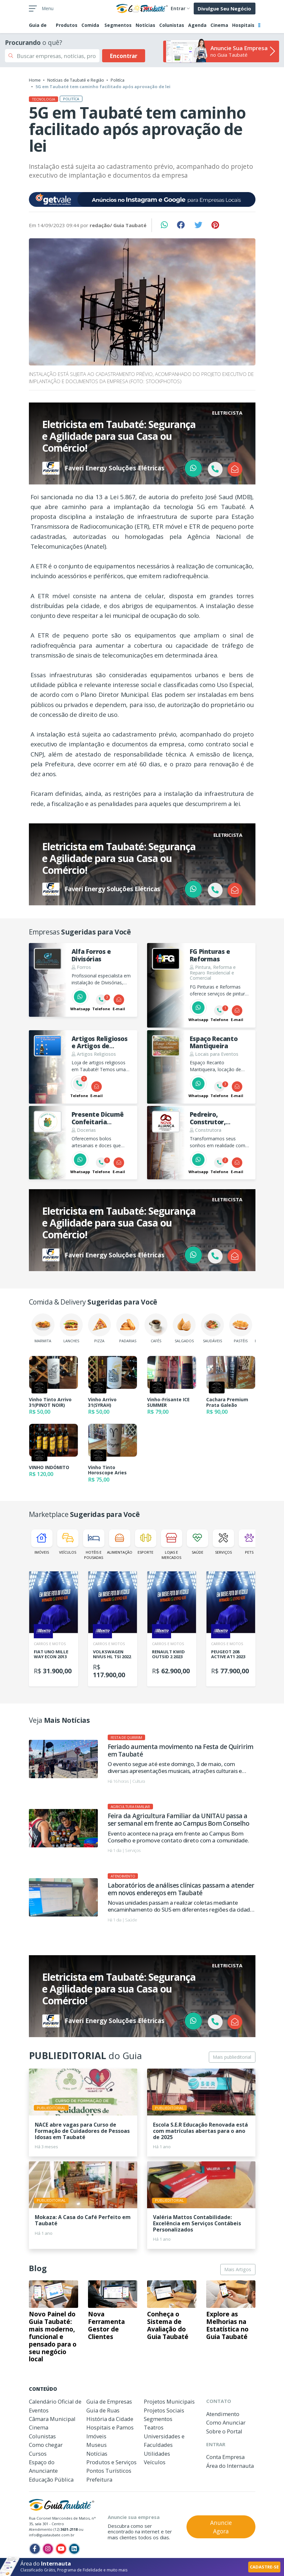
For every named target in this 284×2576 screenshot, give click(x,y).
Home (35, 80)
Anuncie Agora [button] (221, 2527)
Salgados (184, 1328)
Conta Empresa (225, 2457)
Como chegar (46, 2444)
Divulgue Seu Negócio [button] (224, 8)
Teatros (154, 2427)
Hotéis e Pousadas (93, 1544)
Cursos (38, 2453)
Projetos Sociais (164, 2410)
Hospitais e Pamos (110, 2427)
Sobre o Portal (224, 2431)
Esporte (145, 1542)
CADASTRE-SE (264, 2567)
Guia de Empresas (109, 2401)
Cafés (155, 1328)
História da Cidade (109, 2419)
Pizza (99, 1328)
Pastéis (240, 1328)
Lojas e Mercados (171, 1544)
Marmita (43, 1328)
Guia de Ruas (103, 2410)
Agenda (197, 25)
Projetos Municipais (169, 2401)
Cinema (219, 25)
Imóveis (42, 1542)
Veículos (67, 1542)
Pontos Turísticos (108, 2470)
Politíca (117, 80)
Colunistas (171, 25)
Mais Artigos (237, 2269)
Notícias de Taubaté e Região (75, 80)
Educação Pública (51, 2479)
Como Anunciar (226, 2422)
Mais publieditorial (232, 2057)
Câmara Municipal (52, 2419)
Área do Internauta (230, 2465)
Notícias (145, 25)
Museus (96, 2444)
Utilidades (157, 2453)
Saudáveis (212, 1328)
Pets (249, 1542)
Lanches (71, 1328)
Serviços (223, 1542)
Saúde (197, 1542)
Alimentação (119, 1542)
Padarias (127, 1328)
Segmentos (118, 25)
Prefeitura (99, 2479)
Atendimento (222, 2414)
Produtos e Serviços (111, 2462)
